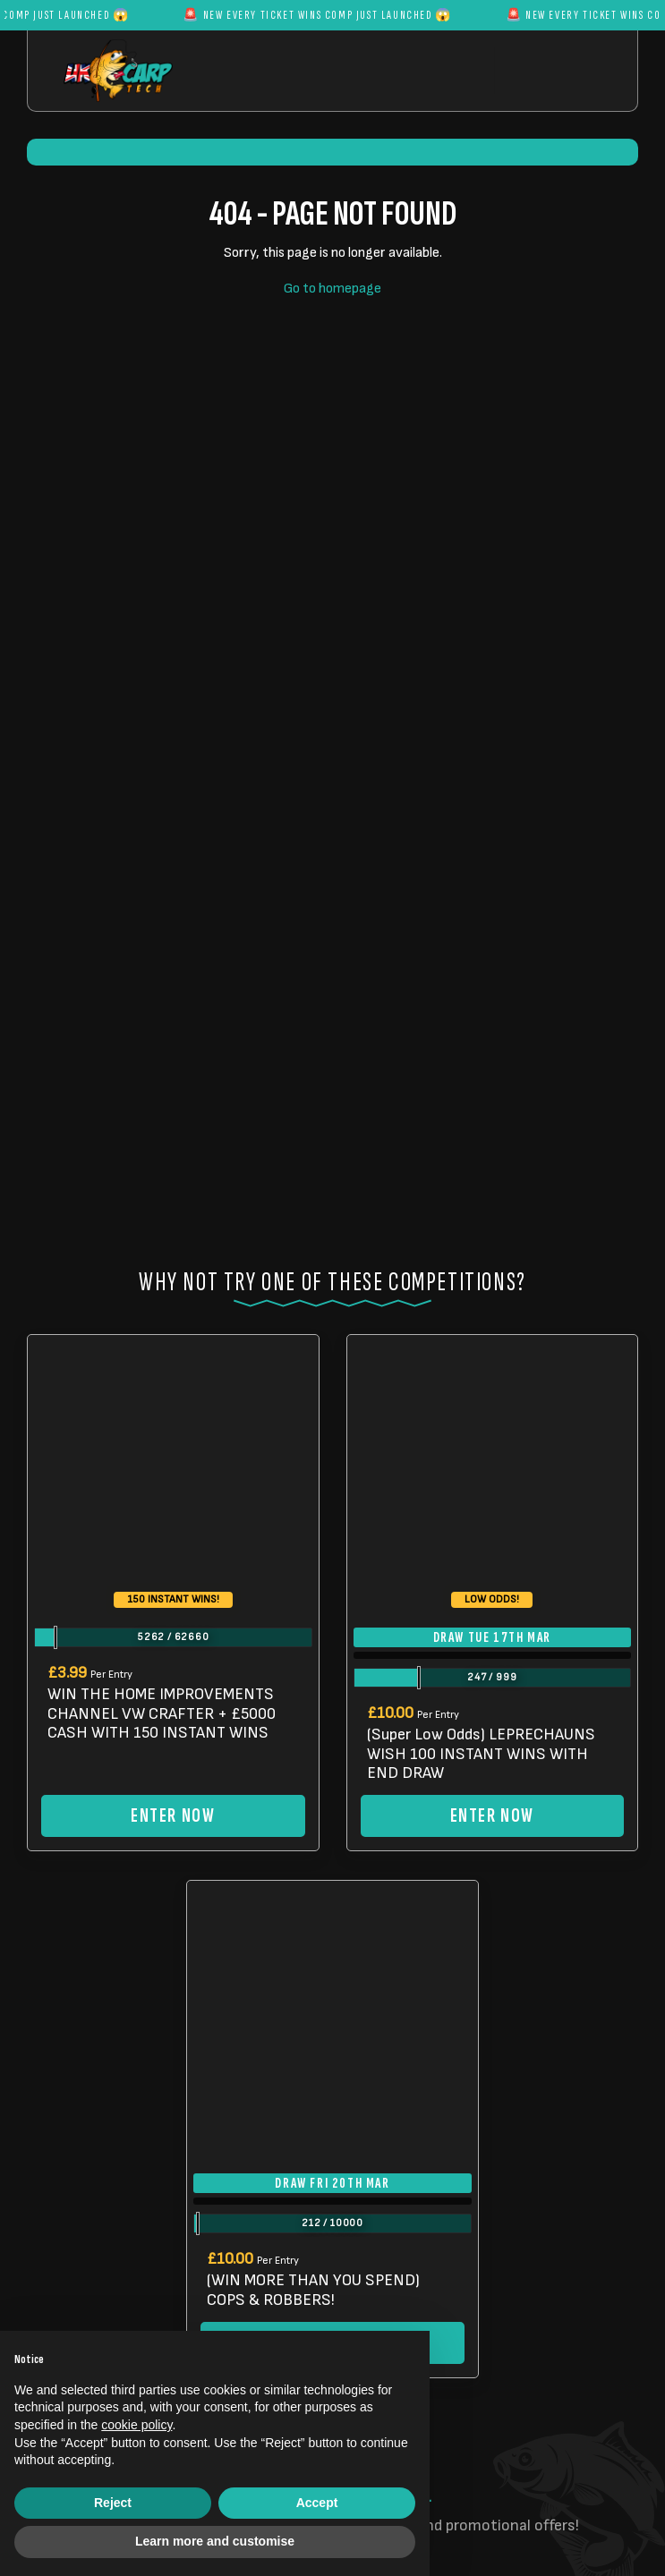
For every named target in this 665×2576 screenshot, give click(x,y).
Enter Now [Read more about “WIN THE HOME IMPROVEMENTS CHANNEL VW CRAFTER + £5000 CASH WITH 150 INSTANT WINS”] (173, 1816)
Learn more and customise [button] (214, 2541)
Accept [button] (317, 2502)
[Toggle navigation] (552, 70)
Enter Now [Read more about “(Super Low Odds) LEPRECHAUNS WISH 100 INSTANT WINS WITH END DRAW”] (492, 1816)
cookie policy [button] (136, 2425)
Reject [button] (113, 2502)
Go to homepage (332, 288)
